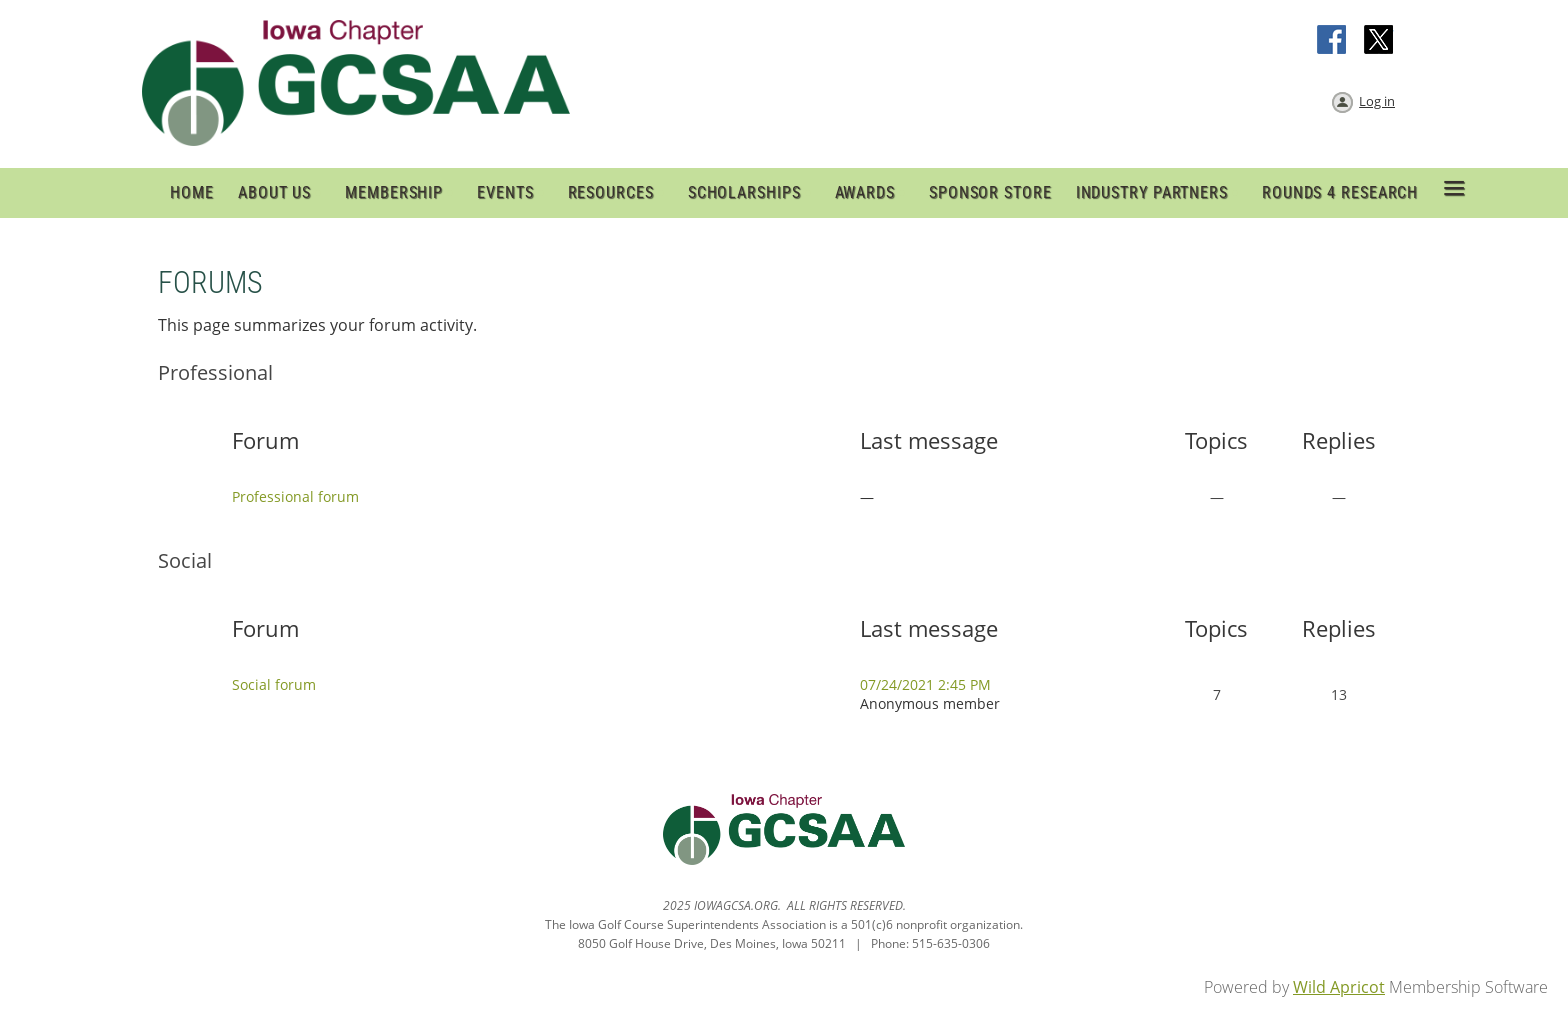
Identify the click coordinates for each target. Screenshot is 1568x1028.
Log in (1377, 101)
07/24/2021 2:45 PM (925, 684)
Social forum (274, 684)
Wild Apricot (1339, 987)
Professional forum (295, 496)
